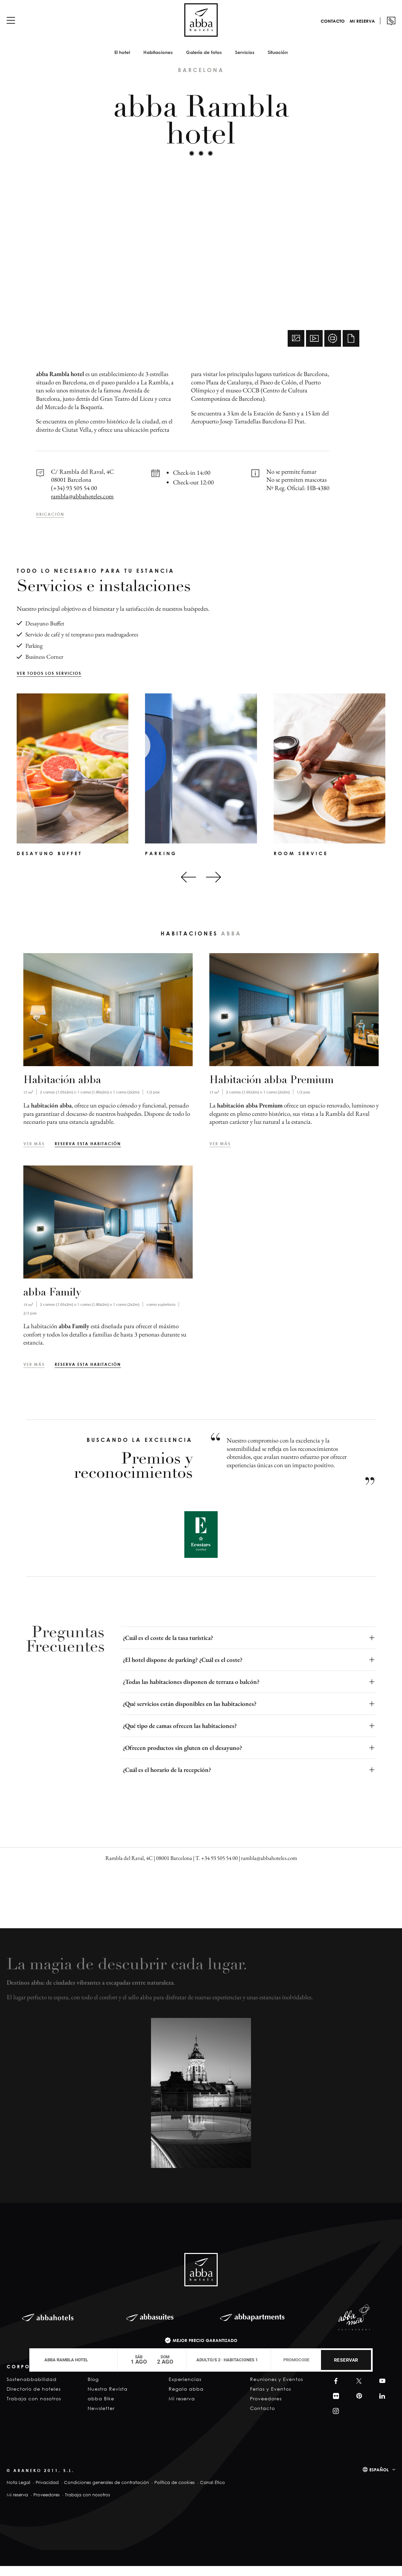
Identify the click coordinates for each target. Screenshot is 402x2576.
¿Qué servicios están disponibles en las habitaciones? (189, 1714)
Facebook (334, 2391)
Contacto (333, 31)
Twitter (358, 2391)
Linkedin (381, 2406)
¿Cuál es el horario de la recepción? (167, 1780)
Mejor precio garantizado (205, 2340)
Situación (278, 62)
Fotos (296, 348)
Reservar (346, 2360)
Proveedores (266, 2408)
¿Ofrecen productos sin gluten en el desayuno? (182, 1758)
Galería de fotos (204, 62)
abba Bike (101, 2408)
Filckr (335, 2406)
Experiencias (185, 2389)
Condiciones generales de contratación (106, 2492)
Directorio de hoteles (34, 2399)
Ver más (34, 1153)
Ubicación (50, 524)
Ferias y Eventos (270, 2399)
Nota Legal (18, 2492)
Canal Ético (212, 2492)
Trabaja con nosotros (34, 2408)
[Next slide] (213, 887)
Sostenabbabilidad (32, 2389)
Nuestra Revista (108, 2399)
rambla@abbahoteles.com (82, 506)
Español (379, 2479)
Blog (93, 2389)
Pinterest (358, 2406)
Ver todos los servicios (49, 683)
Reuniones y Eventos (276, 2389)
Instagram (335, 2421)
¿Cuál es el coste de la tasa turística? (168, 1648)
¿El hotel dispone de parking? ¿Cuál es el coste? (182, 1670)
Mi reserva (362, 31)
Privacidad (47, 2492)
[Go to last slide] (188, 887)
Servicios (244, 62)
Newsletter (101, 2418)
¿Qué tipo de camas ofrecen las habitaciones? (180, 1736)
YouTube (381, 2391)
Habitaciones (158, 62)
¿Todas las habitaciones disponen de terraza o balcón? (191, 1692)
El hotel (122, 62)
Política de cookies (174, 2492)
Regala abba (186, 2399)
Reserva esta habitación (88, 1153)
